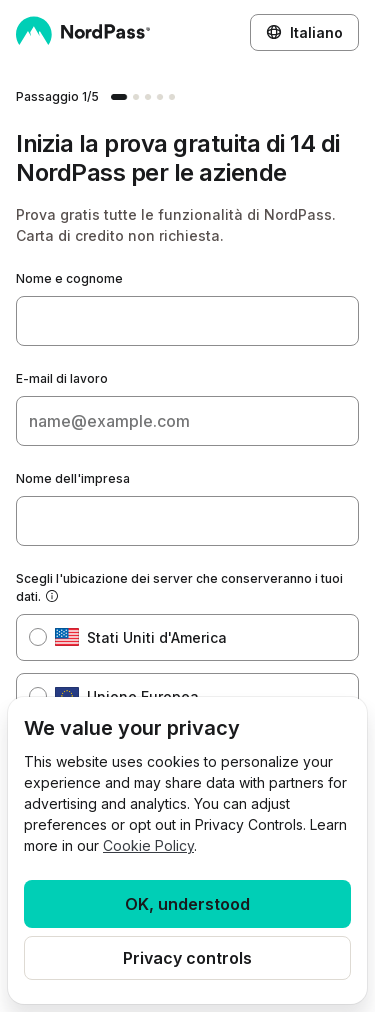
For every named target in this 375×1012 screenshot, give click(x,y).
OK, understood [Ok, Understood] (187, 904)
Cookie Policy (148, 845)
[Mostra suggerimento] (52, 597)
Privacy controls (187, 958)
